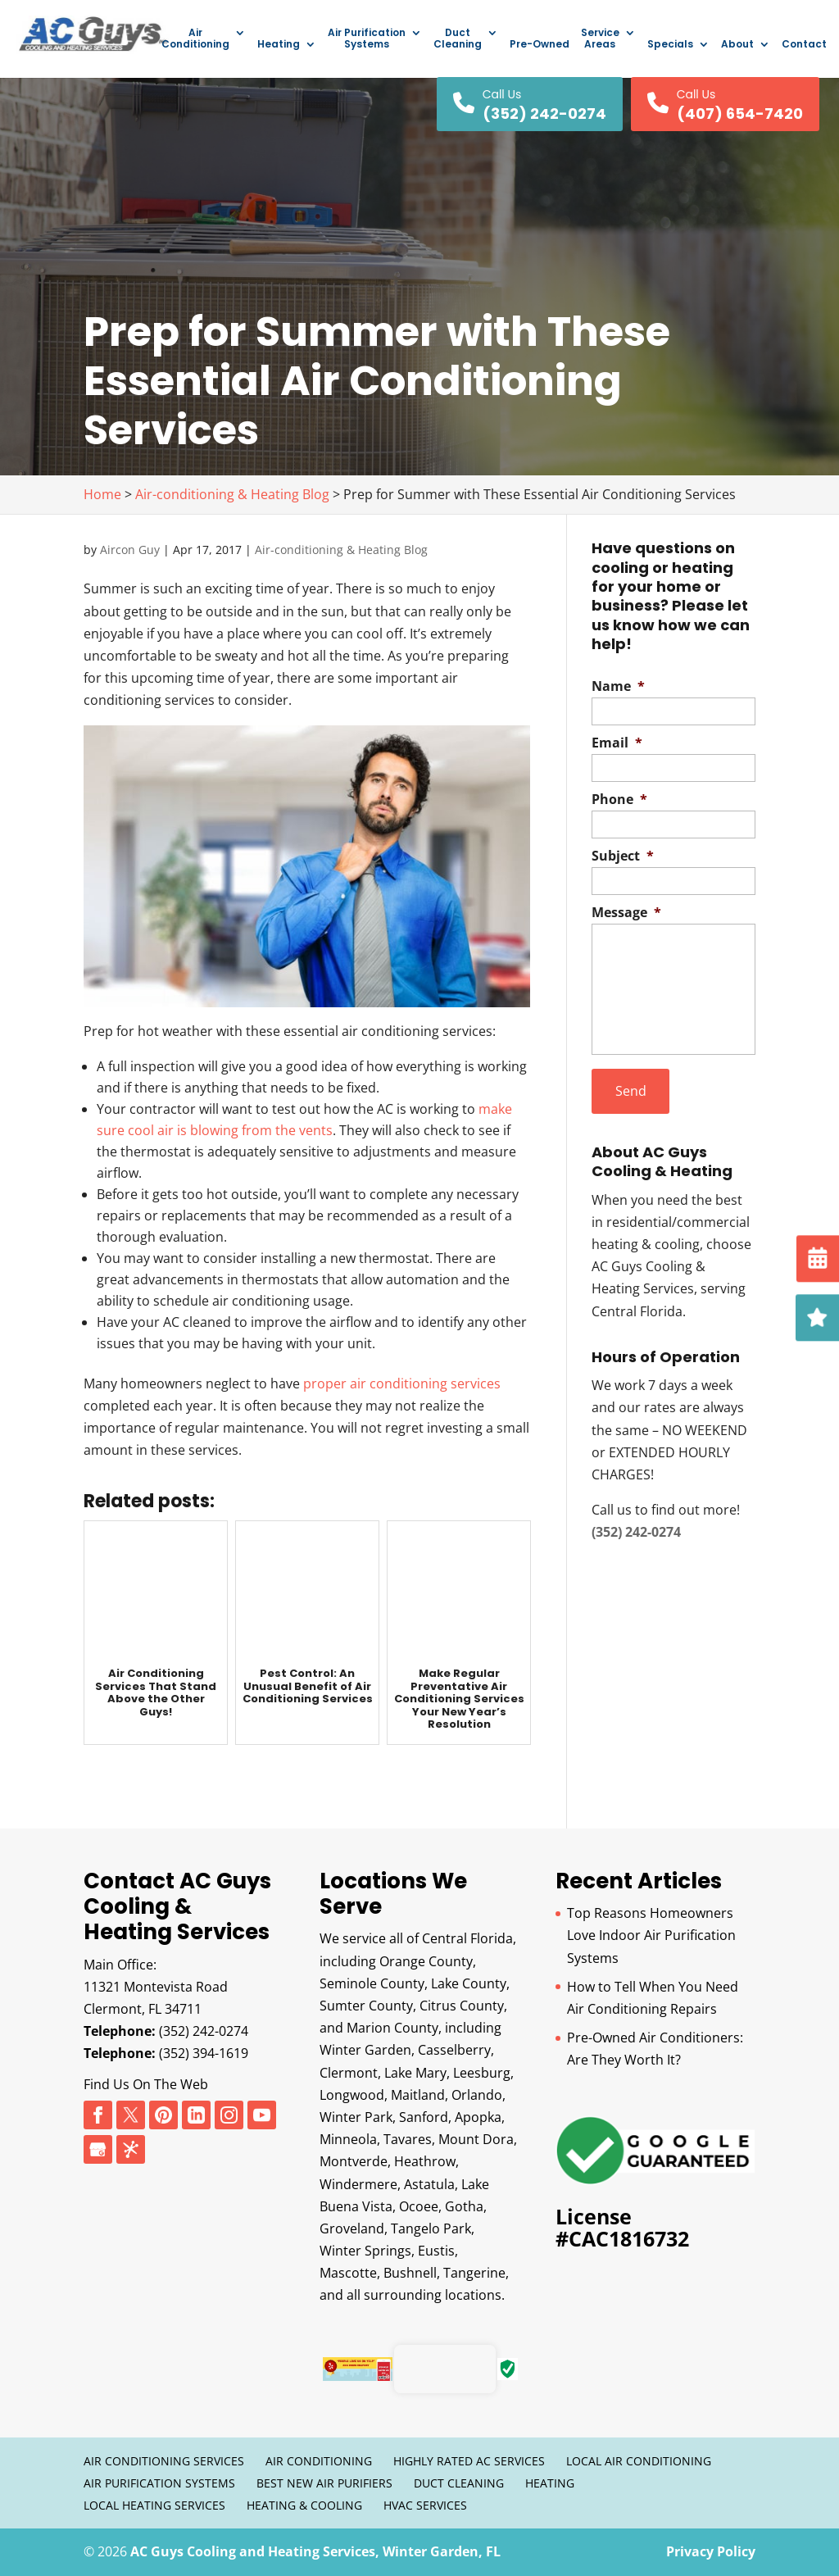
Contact (804, 45)
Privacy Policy (710, 2551)
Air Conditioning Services (164, 2461)
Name (618, 686)
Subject (623, 856)
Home (102, 494)
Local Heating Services (154, 2505)
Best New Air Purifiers (324, 2483)
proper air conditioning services (402, 1383)
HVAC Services (425, 2505)
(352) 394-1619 (203, 2053)
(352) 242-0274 (203, 2031)
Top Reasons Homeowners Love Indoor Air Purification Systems (651, 1935)
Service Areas (600, 39)
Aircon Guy (130, 549)
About (737, 45)
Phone (619, 799)
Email (617, 743)
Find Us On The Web (146, 2084)
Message (626, 912)
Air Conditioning (195, 39)
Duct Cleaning (457, 39)
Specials (670, 45)
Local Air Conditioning (638, 2461)
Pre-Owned (539, 45)
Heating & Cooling (304, 2505)
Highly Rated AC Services (469, 2461)
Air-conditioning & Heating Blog (341, 549)
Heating (278, 45)
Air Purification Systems (367, 39)
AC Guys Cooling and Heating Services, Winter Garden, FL (315, 2551)
